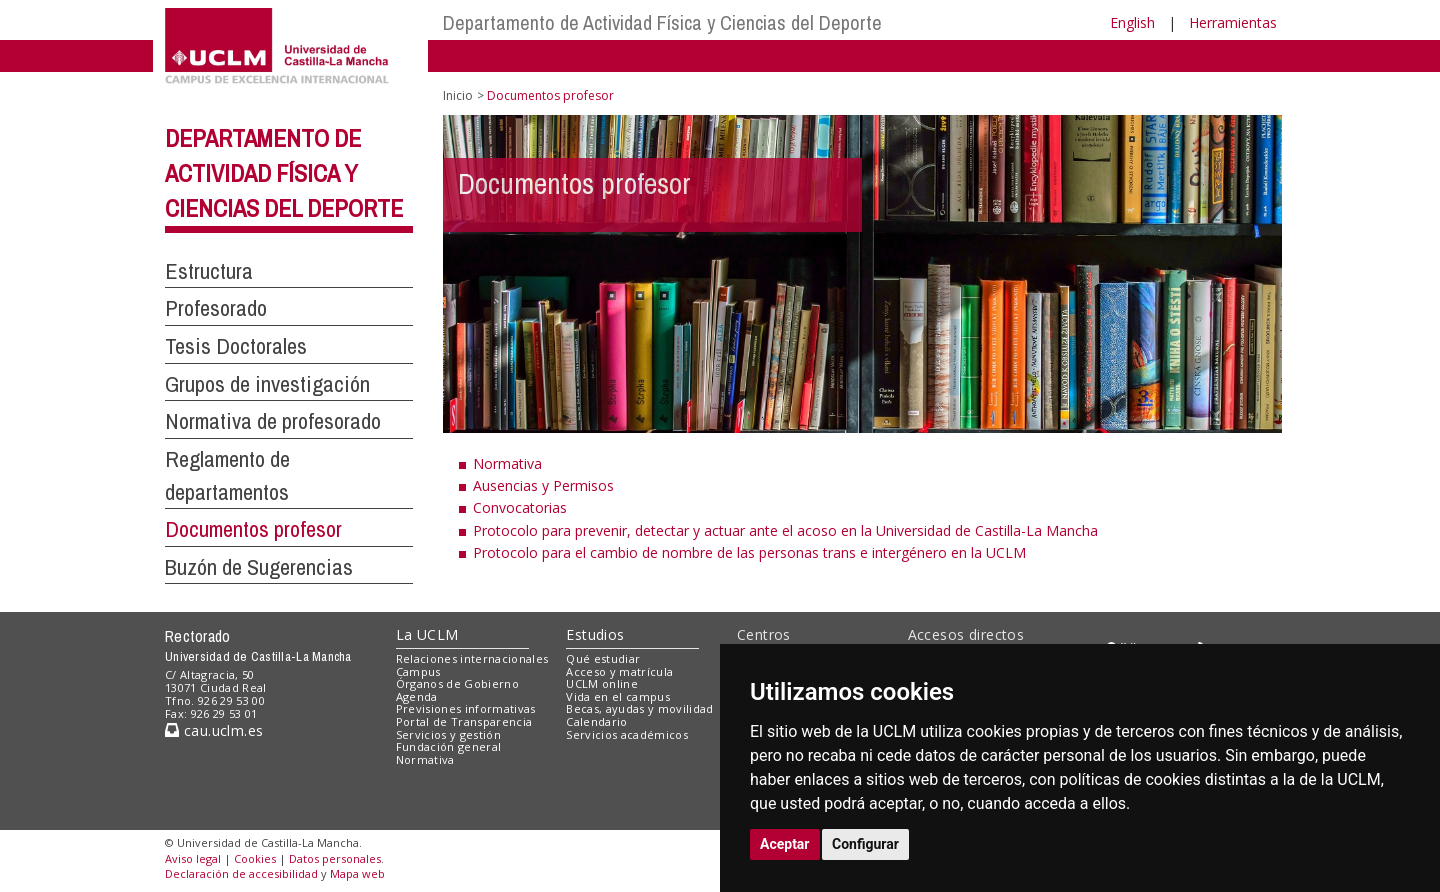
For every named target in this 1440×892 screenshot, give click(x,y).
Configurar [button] (865, 844)
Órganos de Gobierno (457, 683)
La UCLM (427, 634)
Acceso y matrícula (619, 671)
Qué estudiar (603, 658)
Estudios (595, 634)
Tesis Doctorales (236, 346)
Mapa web (357, 873)
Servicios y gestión (448, 734)
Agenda (417, 696)
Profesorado (216, 308)
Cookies (255, 858)
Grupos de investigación (267, 384)
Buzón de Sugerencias (259, 567)
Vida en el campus (618, 696)
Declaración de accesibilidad (241, 873)
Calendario (596, 721)
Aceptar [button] (785, 844)
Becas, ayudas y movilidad (639, 708)
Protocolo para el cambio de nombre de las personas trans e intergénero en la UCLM (749, 552)
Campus (418, 671)
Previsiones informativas (466, 708)
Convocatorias (520, 507)
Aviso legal (193, 858)
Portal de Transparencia (464, 721)
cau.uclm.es (214, 730)
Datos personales (335, 858)
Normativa (507, 463)
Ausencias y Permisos (543, 485)
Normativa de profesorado (273, 421)
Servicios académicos (627, 734)
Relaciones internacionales (472, 658)
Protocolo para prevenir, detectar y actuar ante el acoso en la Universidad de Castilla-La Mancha (785, 530)
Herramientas (1233, 22)
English (1132, 22)
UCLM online (602, 683)
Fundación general (449, 746)
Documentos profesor (253, 529)
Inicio (458, 95)
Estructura (209, 271)
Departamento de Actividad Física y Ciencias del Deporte (662, 22)
